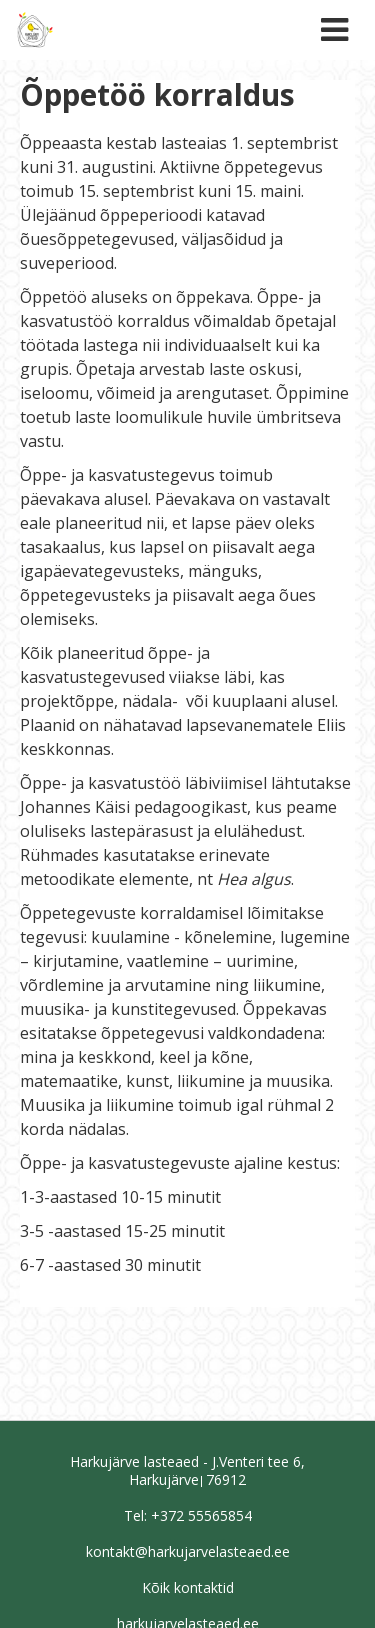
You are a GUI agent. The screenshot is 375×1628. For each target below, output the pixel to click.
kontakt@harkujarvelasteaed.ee (188, 1551)
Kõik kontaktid (188, 1587)
